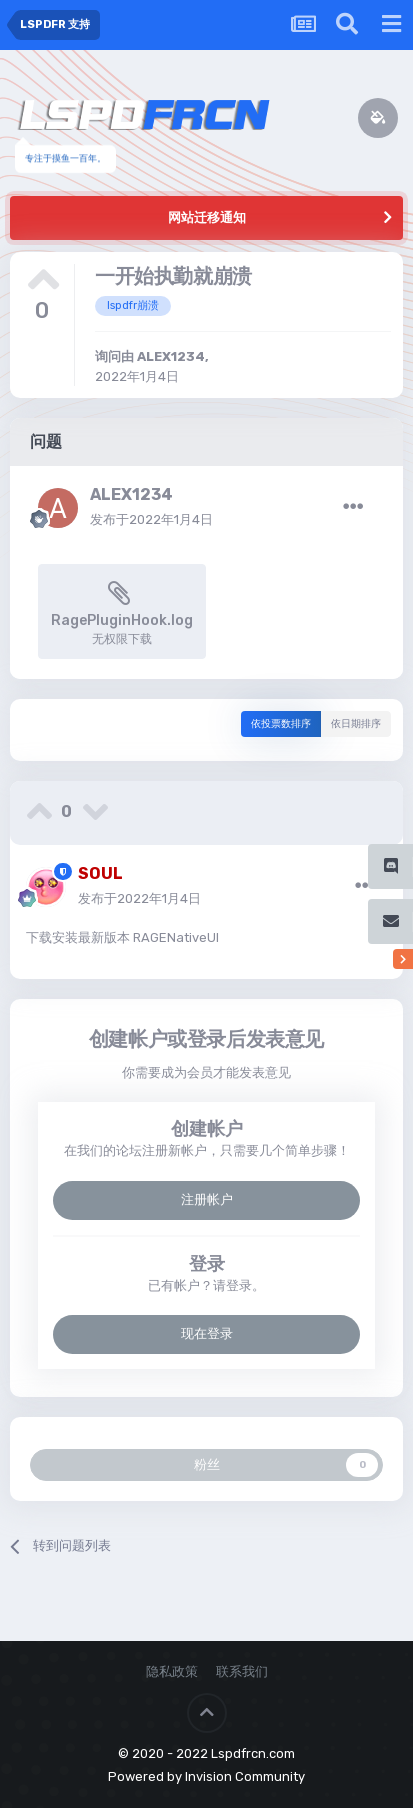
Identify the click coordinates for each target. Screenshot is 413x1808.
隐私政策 (172, 1671)
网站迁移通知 (207, 217)
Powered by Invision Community (206, 1776)
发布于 (151, 519)
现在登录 (207, 1333)
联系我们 (242, 1671)
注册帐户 (207, 1199)
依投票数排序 (281, 724)
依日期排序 (356, 724)
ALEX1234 (171, 356)
